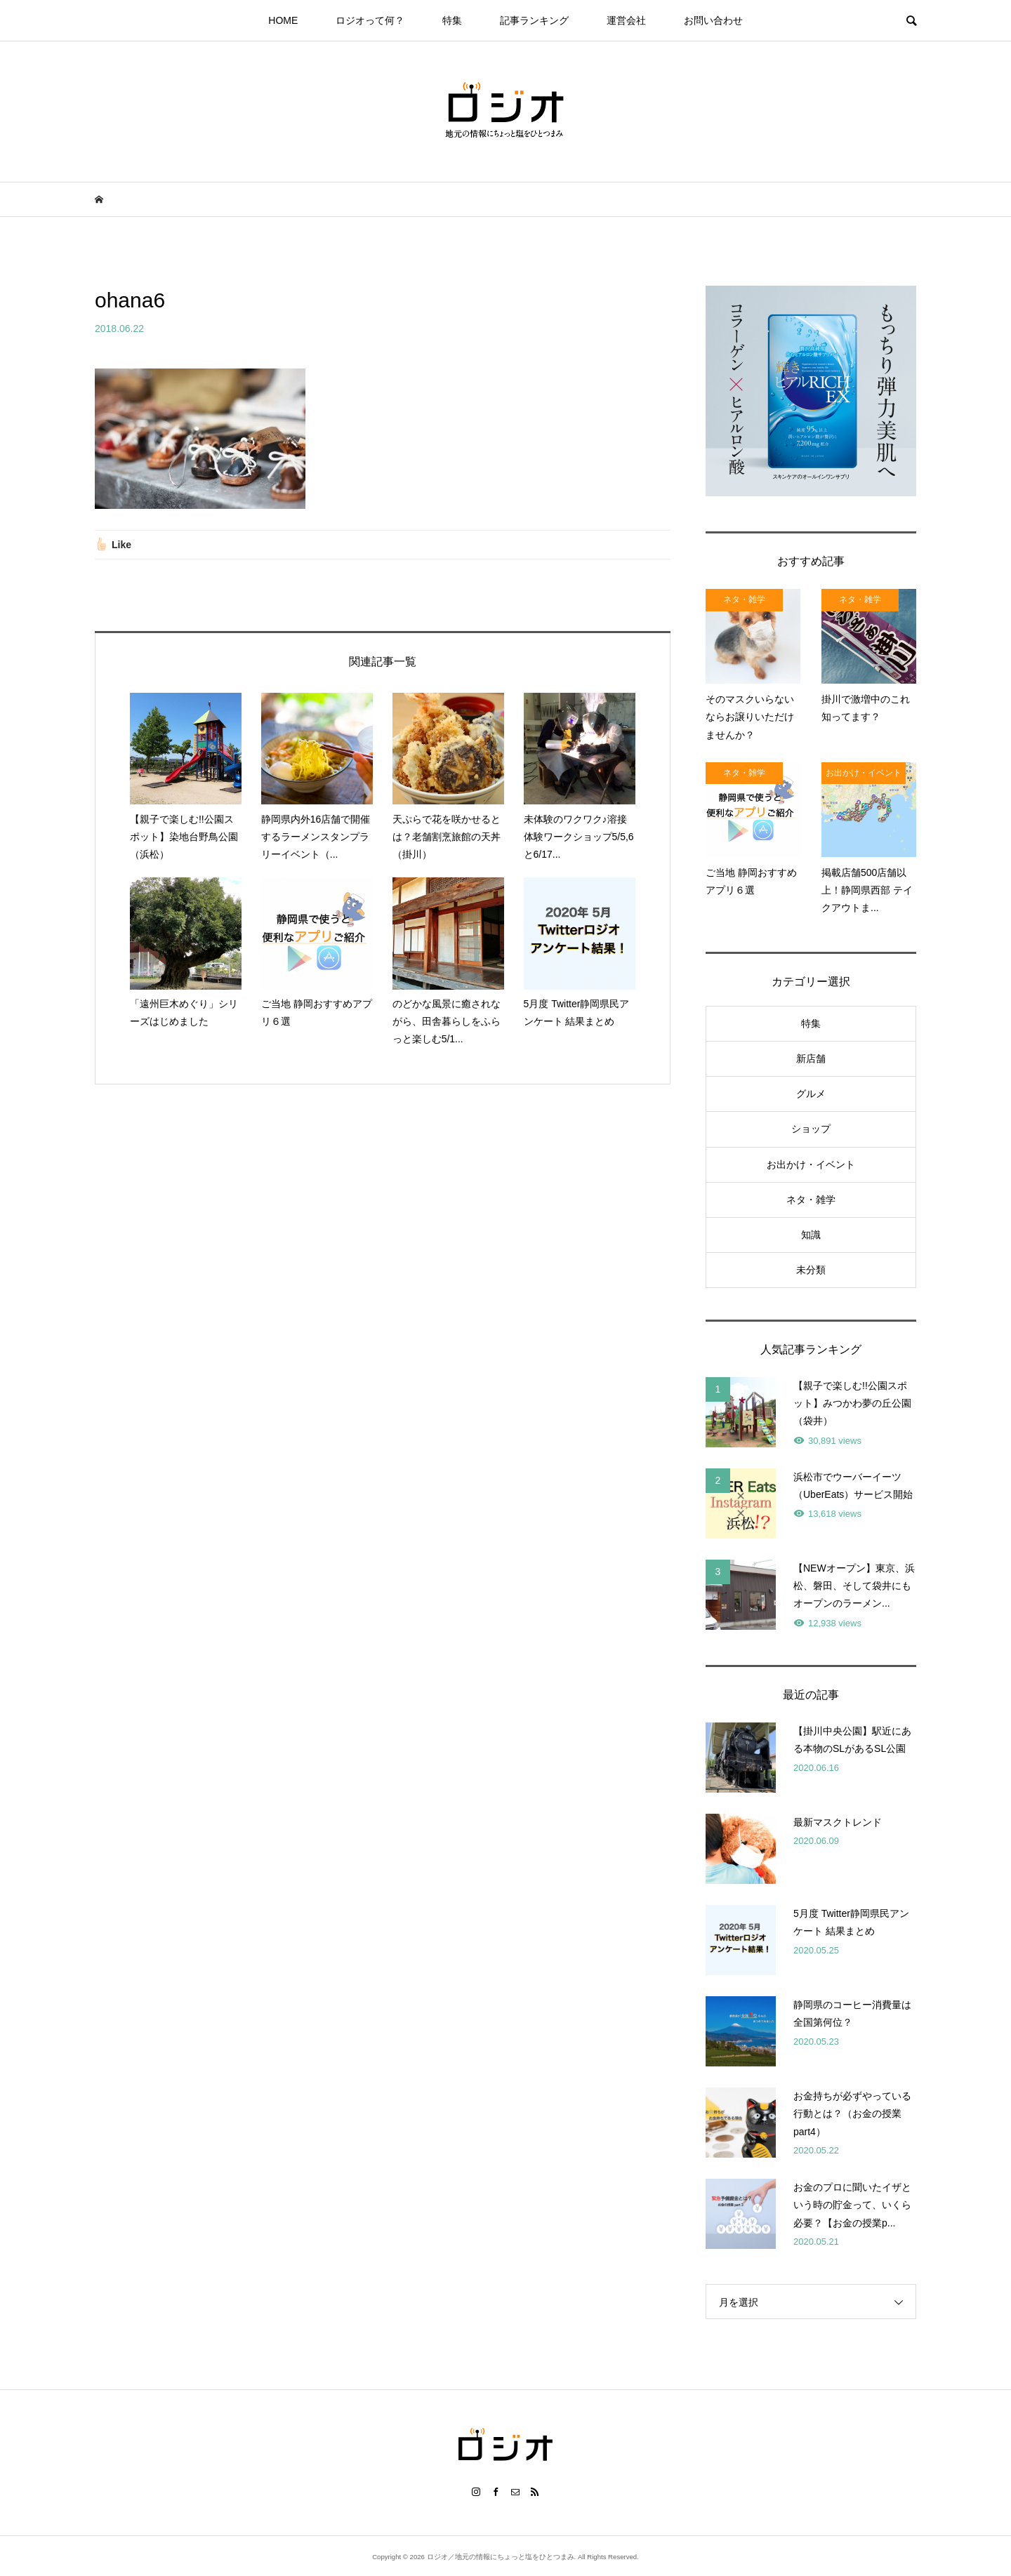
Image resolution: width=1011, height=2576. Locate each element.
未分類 (811, 1269)
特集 (452, 20)
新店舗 (811, 1058)
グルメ (811, 1093)
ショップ (811, 1128)
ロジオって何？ (370, 20)
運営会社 (626, 20)
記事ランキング (534, 20)
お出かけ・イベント (811, 1164)
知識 (811, 1234)
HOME (283, 20)
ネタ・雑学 (810, 1199)
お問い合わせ (713, 20)
